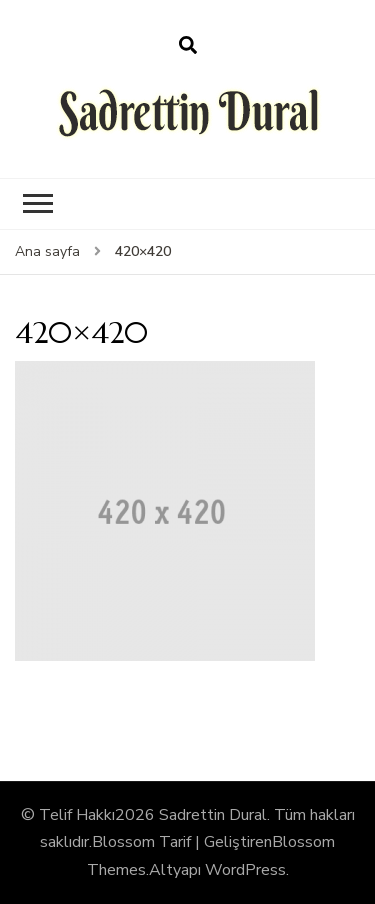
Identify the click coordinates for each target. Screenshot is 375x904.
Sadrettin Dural (213, 815)
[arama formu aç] (188, 46)
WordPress (245, 870)
